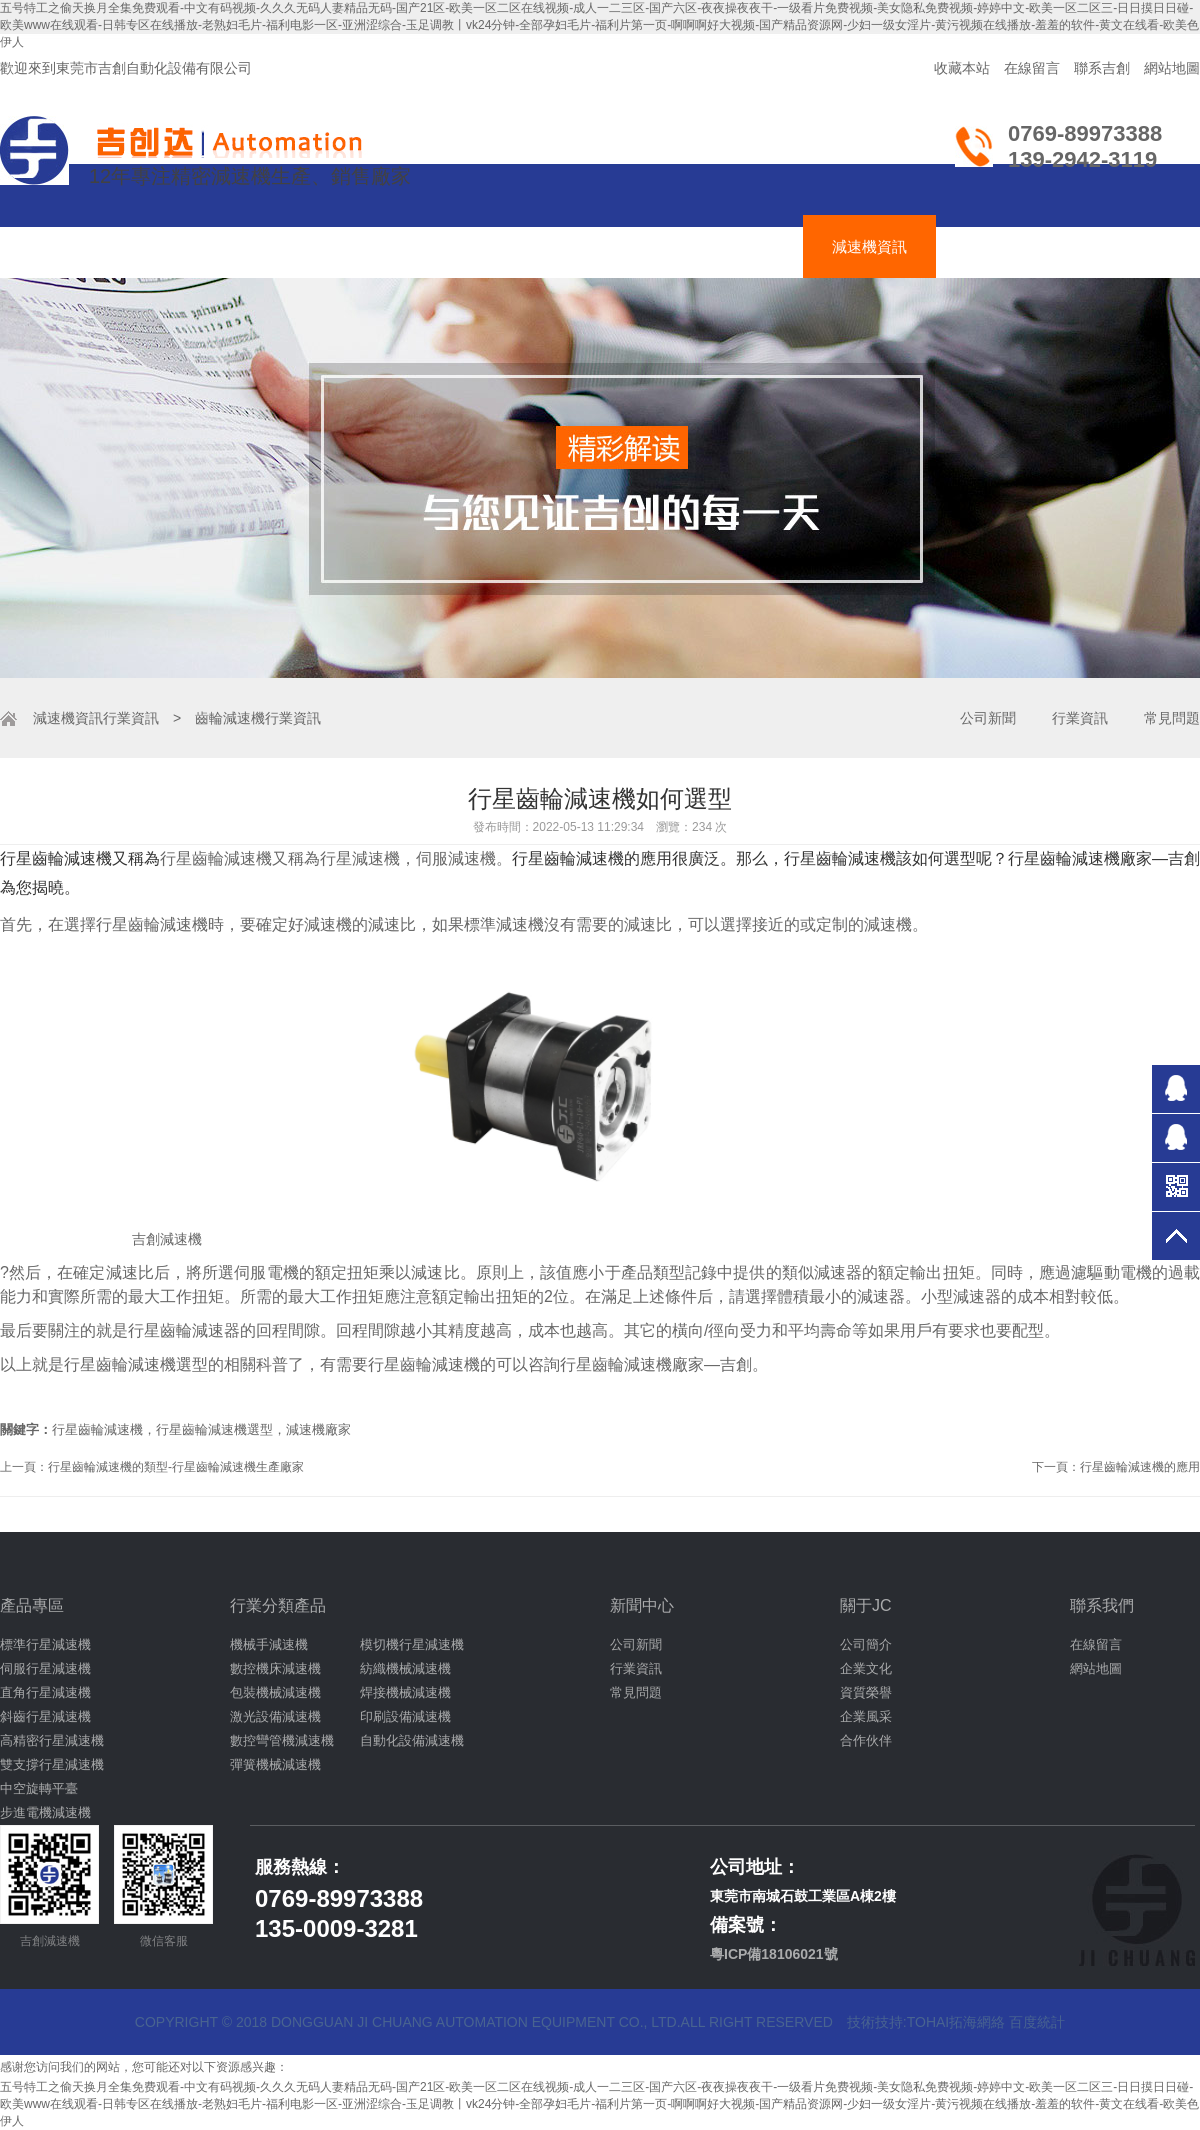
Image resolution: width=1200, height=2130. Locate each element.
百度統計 (1037, 2022)
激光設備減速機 (275, 1716)
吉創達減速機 (596, 246)
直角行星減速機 (45, 1692)
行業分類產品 (278, 1605)
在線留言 (1032, 68)
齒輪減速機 (322, 246)
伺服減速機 (455, 246)
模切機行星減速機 (412, 1644)
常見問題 (1172, 718)
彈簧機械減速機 (275, 1764)
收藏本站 (962, 68)
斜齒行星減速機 (45, 1716)
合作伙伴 (866, 1740)
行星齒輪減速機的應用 (1140, 1467)
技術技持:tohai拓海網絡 (926, 2022)
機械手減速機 (269, 1644)
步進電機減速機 (45, 1812)
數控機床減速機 (275, 1668)
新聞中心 (642, 1605)
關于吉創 (995, 246)
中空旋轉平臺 (39, 1788)
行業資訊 (131, 718)
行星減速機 (189, 246)
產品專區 (32, 1605)
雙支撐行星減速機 (52, 1764)
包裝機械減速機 (275, 1692)
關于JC (866, 1605)
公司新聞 (988, 718)
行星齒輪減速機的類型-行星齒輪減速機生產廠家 (176, 1467)
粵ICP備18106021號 (774, 1954)
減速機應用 (736, 246)
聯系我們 (1102, 1605)
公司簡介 (866, 1644)
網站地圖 (1172, 68)
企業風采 (866, 1716)
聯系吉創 (1102, 68)
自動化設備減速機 (412, 1740)
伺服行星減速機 (45, 1668)
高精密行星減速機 (52, 1740)
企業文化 (866, 1668)
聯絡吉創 (1113, 246)
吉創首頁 (64, 246)
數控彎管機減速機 (282, 1740)
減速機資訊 (869, 246)
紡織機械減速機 (405, 1668)
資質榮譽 (866, 1692)
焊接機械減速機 (405, 1692)
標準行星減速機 (45, 1644)
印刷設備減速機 (405, 1716)
